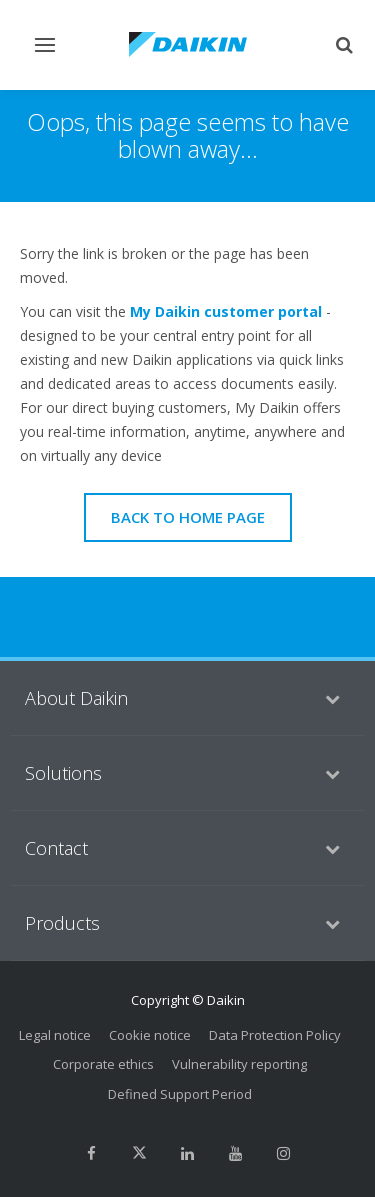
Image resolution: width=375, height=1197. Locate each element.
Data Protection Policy (275, 1035)
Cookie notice (150, 1035)
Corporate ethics (103, 1064)
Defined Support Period (180, 1094)
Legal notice (55, 1035)
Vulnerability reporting (239, 1064)
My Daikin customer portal (226, 311)
